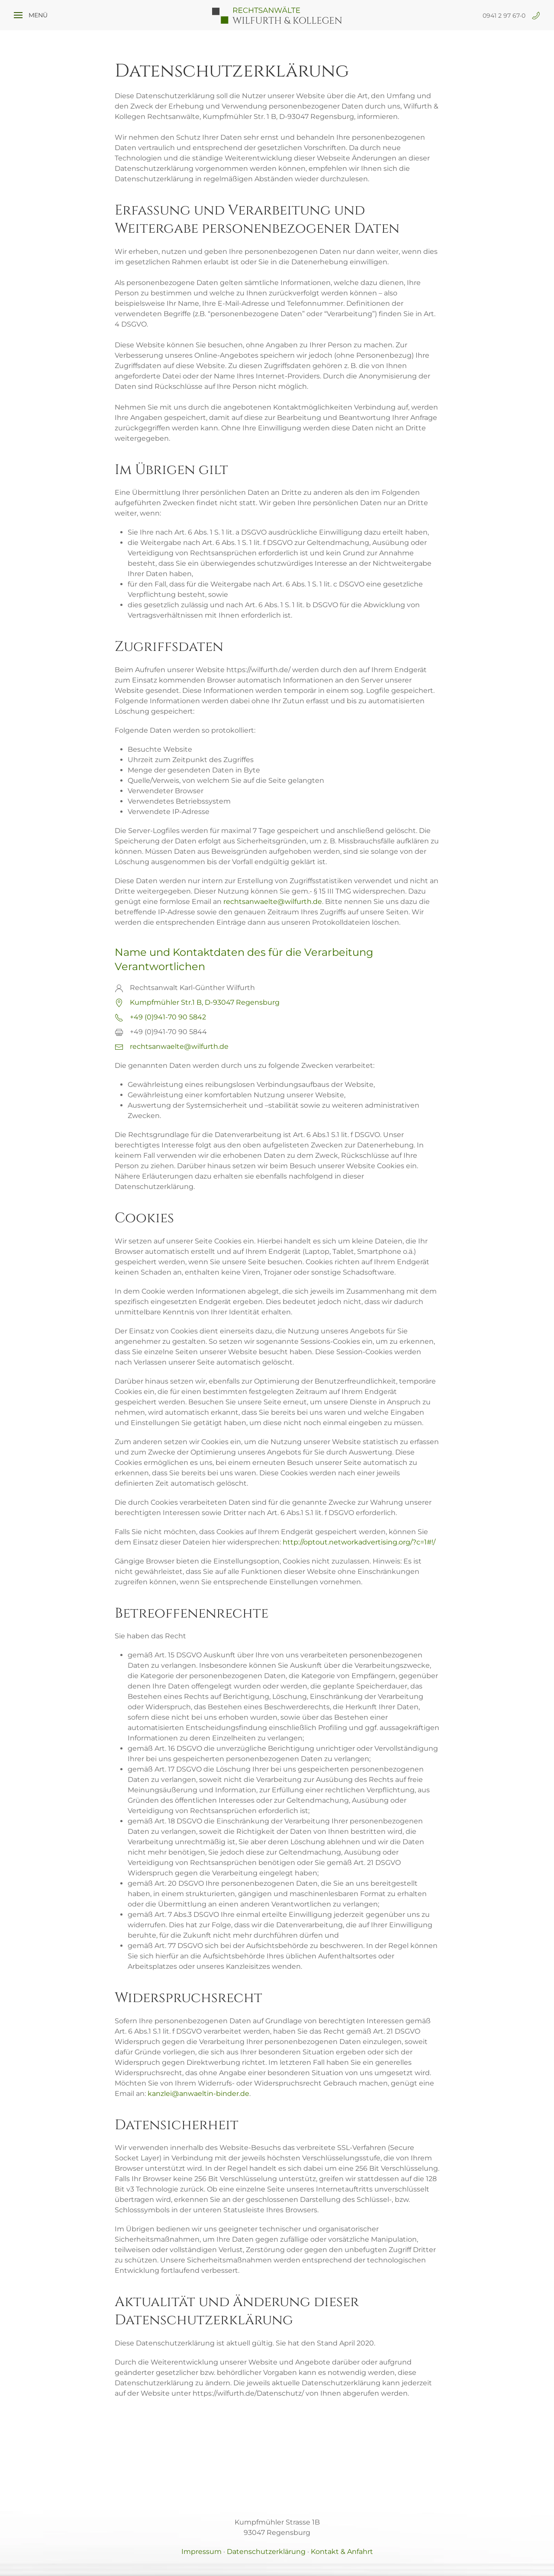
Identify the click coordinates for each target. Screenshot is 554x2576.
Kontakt (342, 2551)
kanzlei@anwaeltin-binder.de (198, 2093)
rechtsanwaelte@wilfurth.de (272, 901)
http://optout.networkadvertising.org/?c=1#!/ (359, 1542)
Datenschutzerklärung (266, 2551)
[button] (31, 15)
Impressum (201, 2551)
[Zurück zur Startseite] (277, 15)
